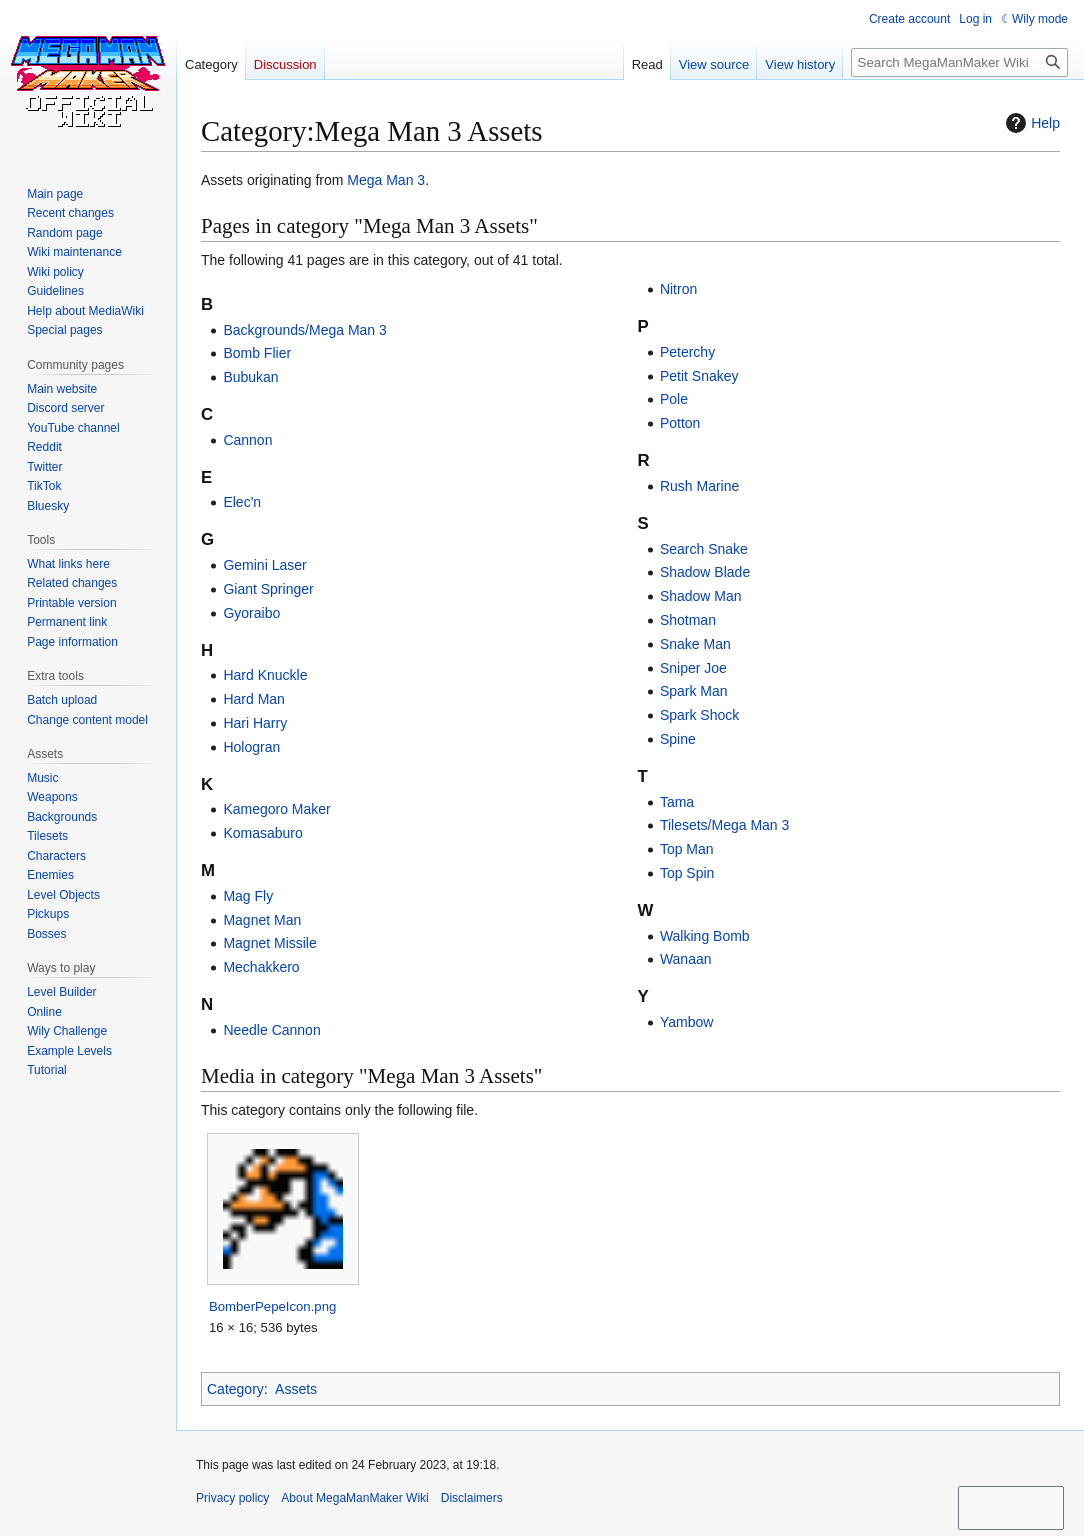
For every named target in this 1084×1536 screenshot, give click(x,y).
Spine (678, 739)
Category (235, 1389)
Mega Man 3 (386, 180)
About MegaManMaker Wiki (354, 1498)
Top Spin (687, 873)
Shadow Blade (705, 572)
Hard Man (253, 699)
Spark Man (694, 691)
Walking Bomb (705, 936)
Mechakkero (261, 967)
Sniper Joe (693, 668)
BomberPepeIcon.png (272, 1306)
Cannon (247, 440)
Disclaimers (472, 1498)
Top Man (687, 849)
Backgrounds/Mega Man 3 (304, 330)
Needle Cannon (271, 1030)
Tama (677, 802)
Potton (680, 423)
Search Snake (704, 549)
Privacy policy (232, 1498)
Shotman (688, 620)
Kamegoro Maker (276, 809)
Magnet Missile (269, 943)
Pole (674, 399)
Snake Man (695, 644)
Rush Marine (699, 486)
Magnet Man (262, 920)
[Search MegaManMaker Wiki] (959, 62)
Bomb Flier (257, 353)
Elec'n (242, 502)
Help (1030, 123)
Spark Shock (699, 715)
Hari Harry (255, 723)
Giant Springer (268, 589)
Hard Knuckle (265, 675)
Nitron (678, 289)
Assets (296, 1389)
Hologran (251, 747)
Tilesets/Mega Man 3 (724, 825)
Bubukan (250, 377)
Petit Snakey (699, 376)
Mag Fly (248, 896)
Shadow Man (701, 596)
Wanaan (686, 959)
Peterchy (687, 352)
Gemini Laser (264, 565)
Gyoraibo (251, 613)
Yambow (686, 1022)
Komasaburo (262, 833)
